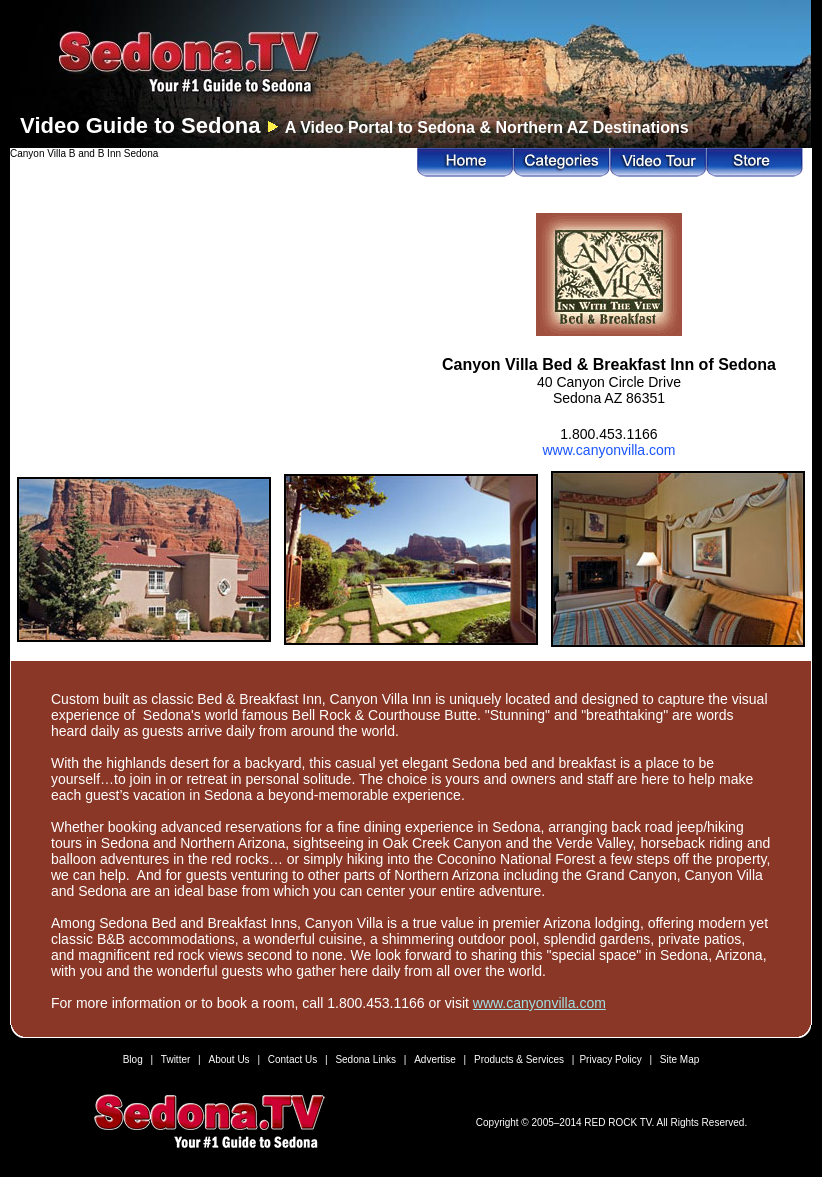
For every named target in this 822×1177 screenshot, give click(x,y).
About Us (228, 1059)
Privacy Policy (610, 1059)
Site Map (679, 1059)
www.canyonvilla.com (608, 450)
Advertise (435, 1059)
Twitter (175, 1059)
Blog (133, 1059)
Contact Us (292, 1059)
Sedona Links (365, 1059)
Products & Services (519, 1059)
